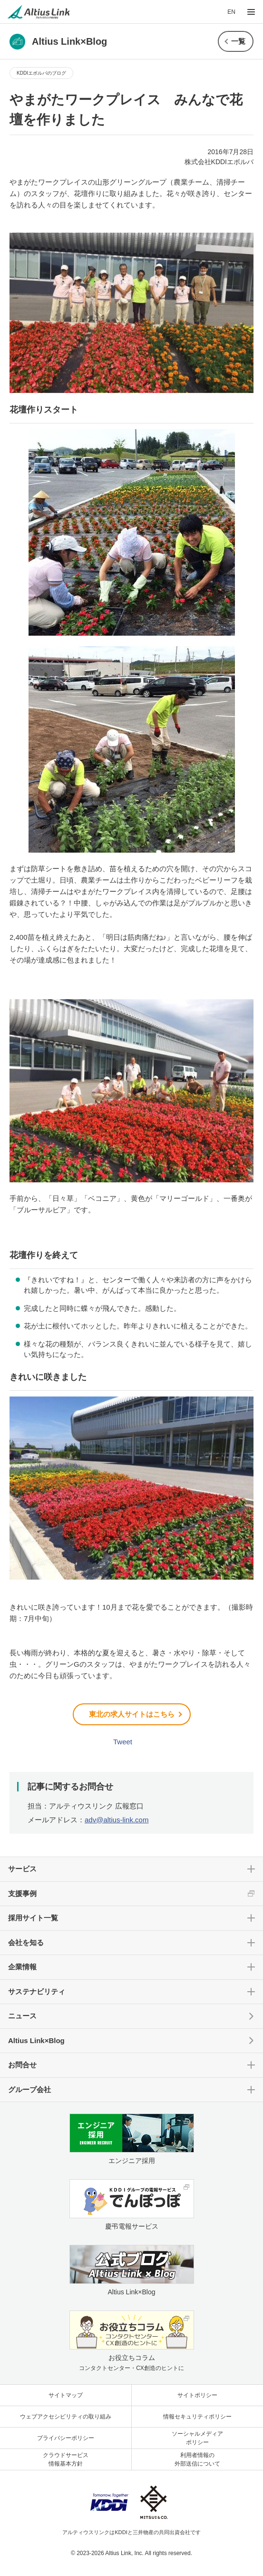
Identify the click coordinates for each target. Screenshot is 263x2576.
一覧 (238, 41)
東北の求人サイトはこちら (132, 1714)
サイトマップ (66, 2395)
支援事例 (22, 1893)
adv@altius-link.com (116, 1820)
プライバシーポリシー (65, 2438)
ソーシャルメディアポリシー (197, 2438)
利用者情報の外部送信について (197, 2459)
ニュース (22, 2016)
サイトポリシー (197, 2395)
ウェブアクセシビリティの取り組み (65, 2416)
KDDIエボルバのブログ (41, 73)
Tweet (122, 1742)
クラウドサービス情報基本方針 (65, 2459)
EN (231, 12)
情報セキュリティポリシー (197, 2416)
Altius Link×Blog (36, 2040)
